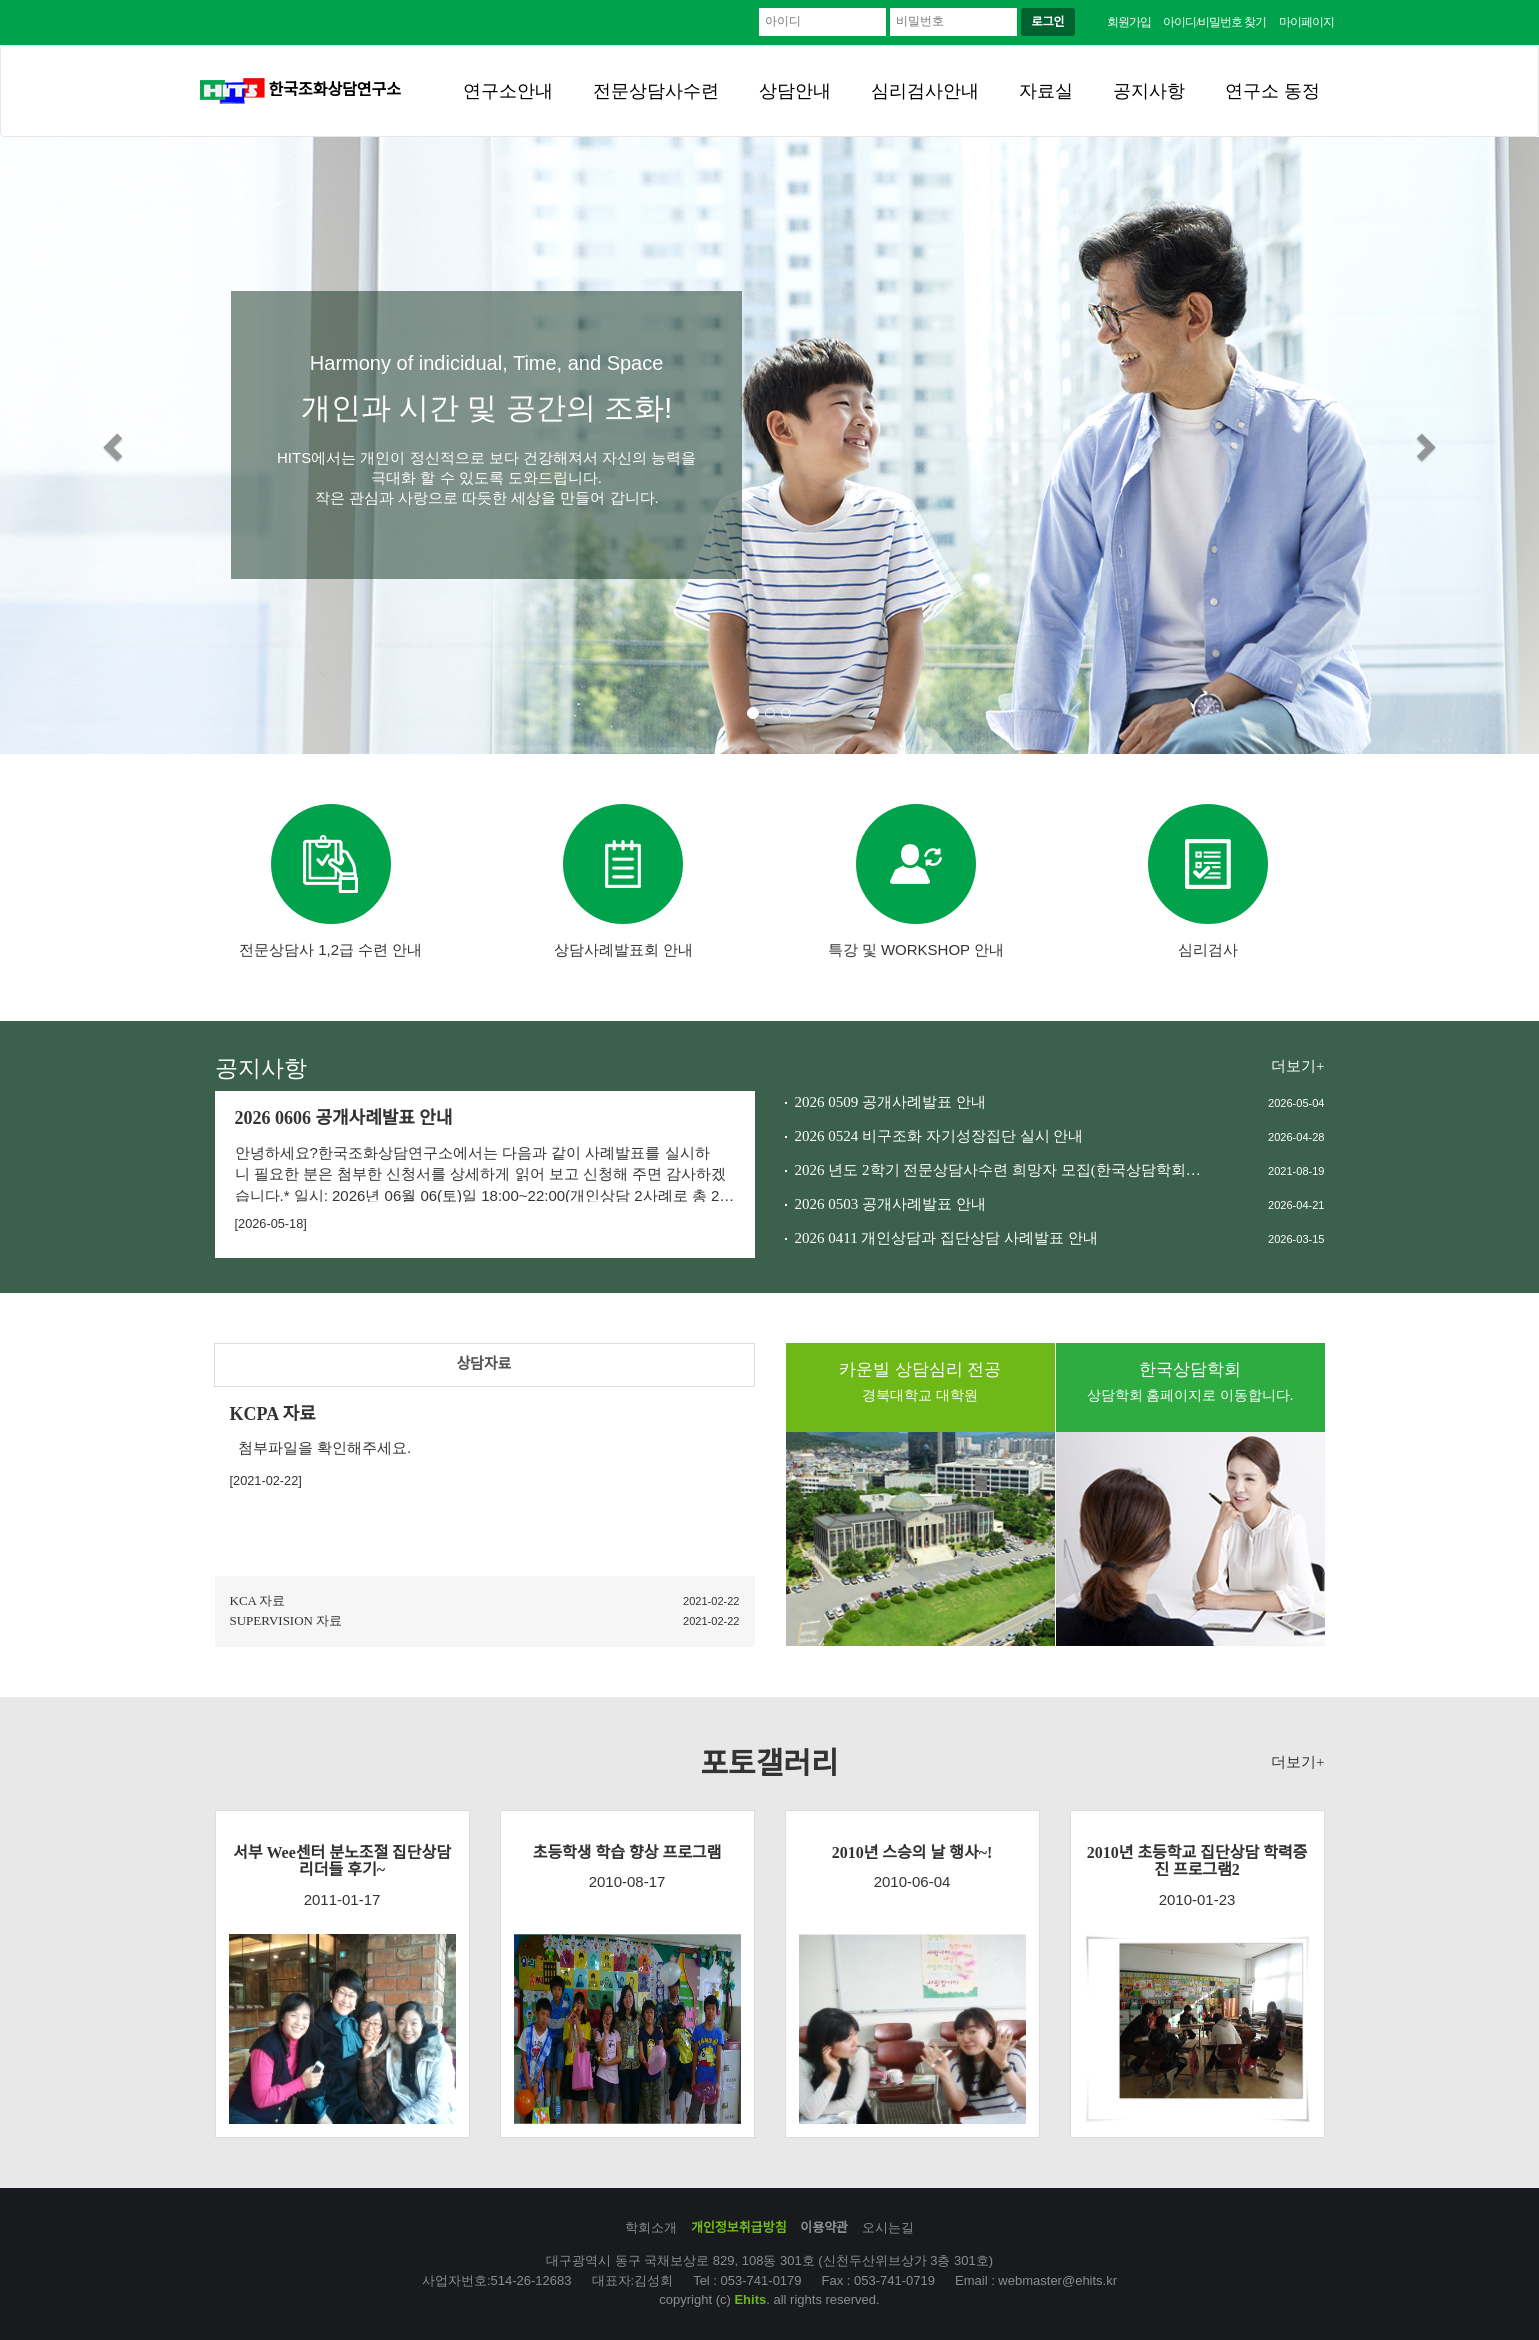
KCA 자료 (258, 1600)
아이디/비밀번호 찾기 (1214, 22)
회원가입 (1129, 22)
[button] (115, 445)
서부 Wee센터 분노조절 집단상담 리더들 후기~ (342, 1861)
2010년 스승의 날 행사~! (912, 1852)
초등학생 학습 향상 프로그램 (627, 1852)
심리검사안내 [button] (925, 91)
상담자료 (483, 1364)
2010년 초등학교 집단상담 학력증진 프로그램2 (1197, 1861)
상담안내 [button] (795, 91)
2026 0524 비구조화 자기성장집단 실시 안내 (939, 1136)
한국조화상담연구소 (300, 89)
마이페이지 (1306, 22)
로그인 (1047, 22)
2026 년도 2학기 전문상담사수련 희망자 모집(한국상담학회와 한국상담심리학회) (1000, 1170)
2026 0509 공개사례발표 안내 (890, 1102)
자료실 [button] (1046, 91)
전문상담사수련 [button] (656, 91)
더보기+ (1297, 1066)
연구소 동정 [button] (1272, 91)
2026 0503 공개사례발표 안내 (890, 1204)
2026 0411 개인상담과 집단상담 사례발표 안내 (946, 1238)
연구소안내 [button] (508, 91)
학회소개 (651, 2227)
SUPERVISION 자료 (286, 1620)
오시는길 (888, 2227)
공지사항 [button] (1149, 91)
